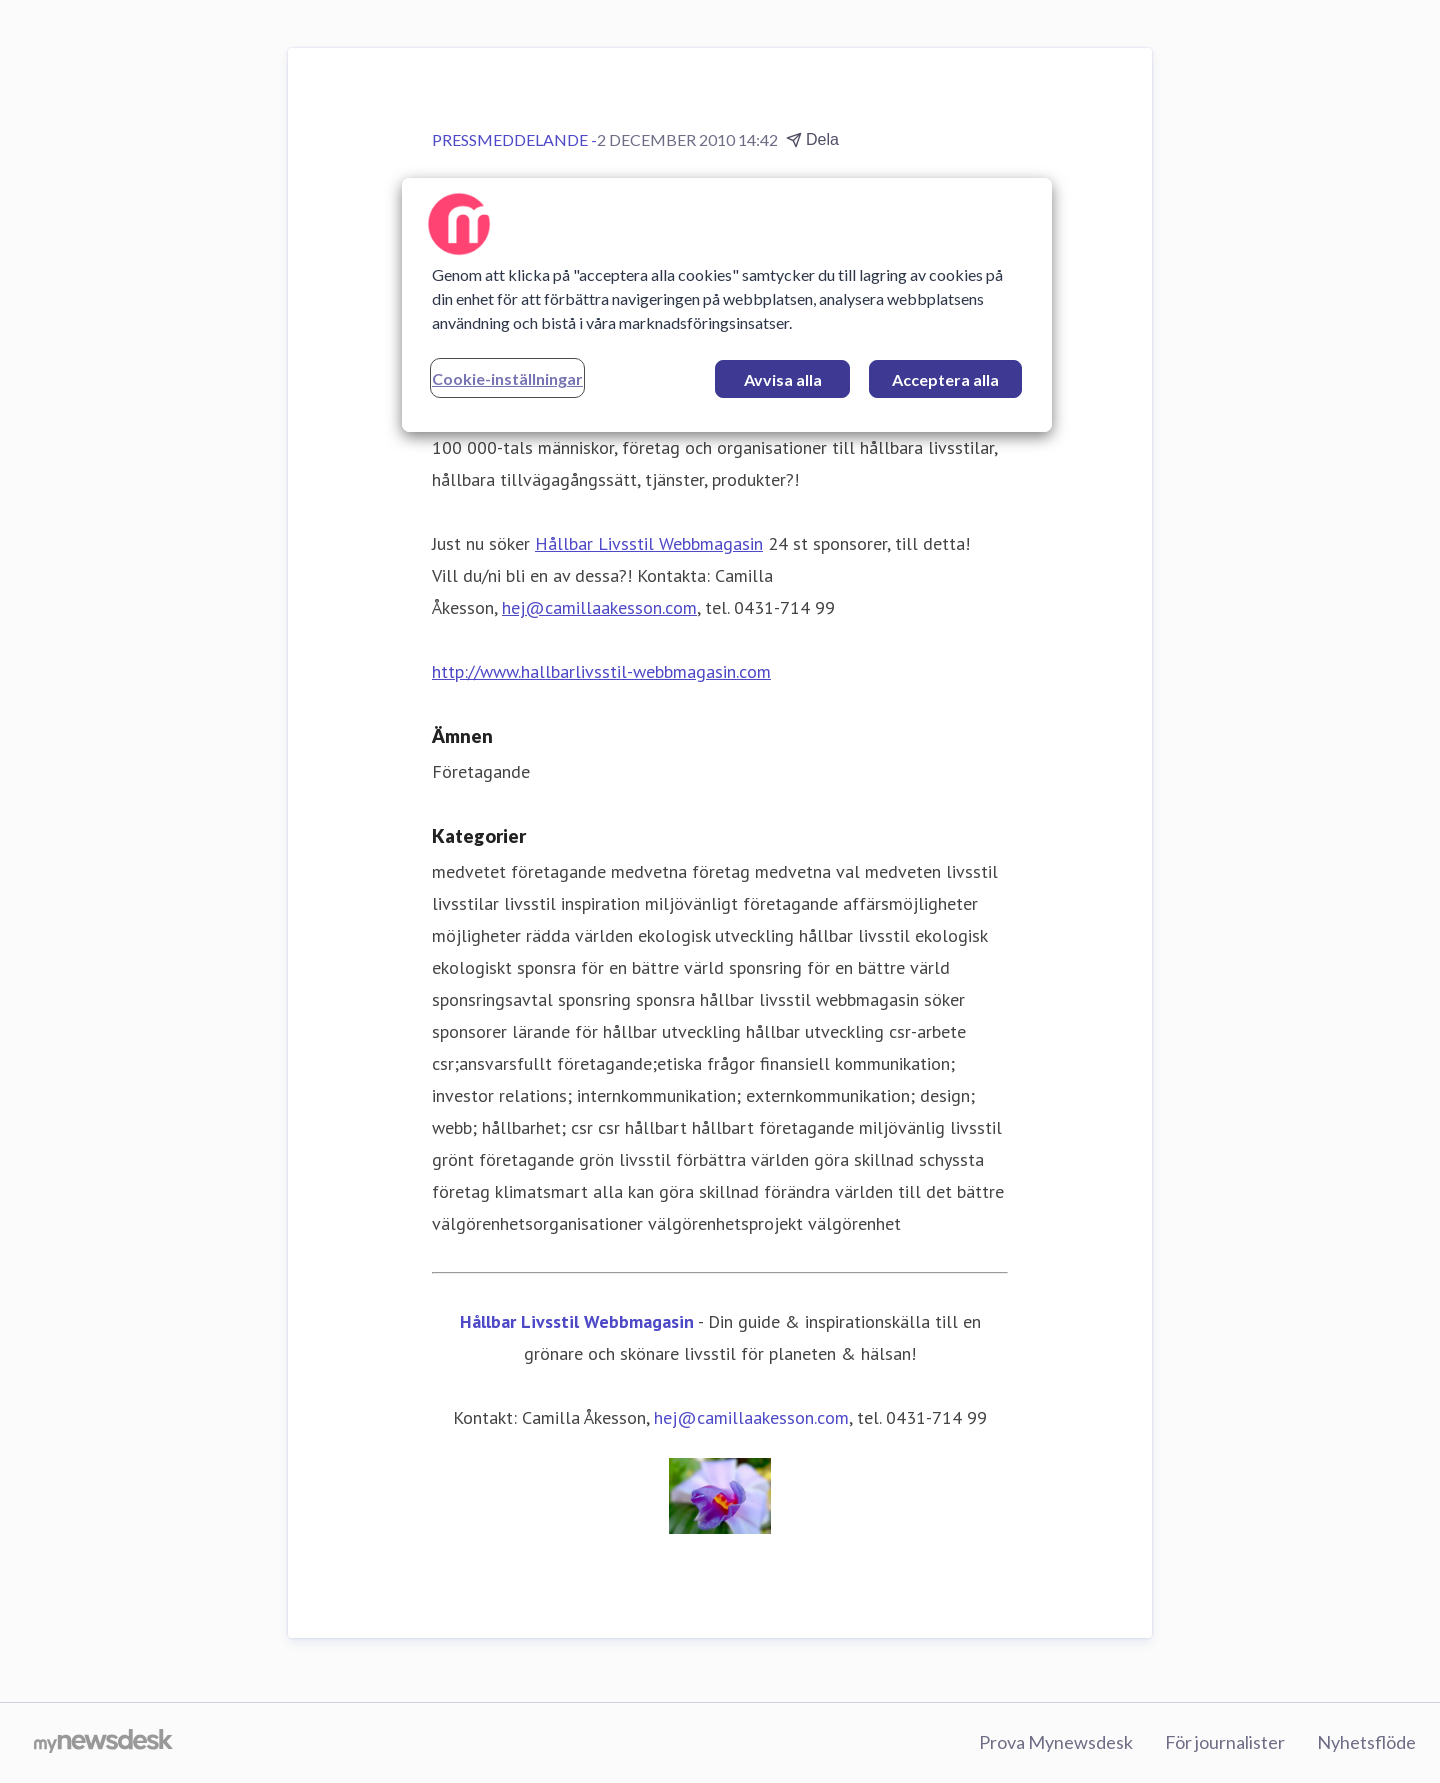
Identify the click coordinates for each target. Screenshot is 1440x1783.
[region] (727, 305)
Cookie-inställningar (507, 378)
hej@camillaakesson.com (599, 607)
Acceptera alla (945, 379)
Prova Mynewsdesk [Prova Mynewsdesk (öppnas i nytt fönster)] (1056, 1742)
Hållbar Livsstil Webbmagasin (649, 543)
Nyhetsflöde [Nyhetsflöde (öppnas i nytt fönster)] (1366, 1742)
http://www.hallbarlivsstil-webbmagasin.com (601, 671)
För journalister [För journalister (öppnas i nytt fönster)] (1225, 1742)
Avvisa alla (783, 379)
